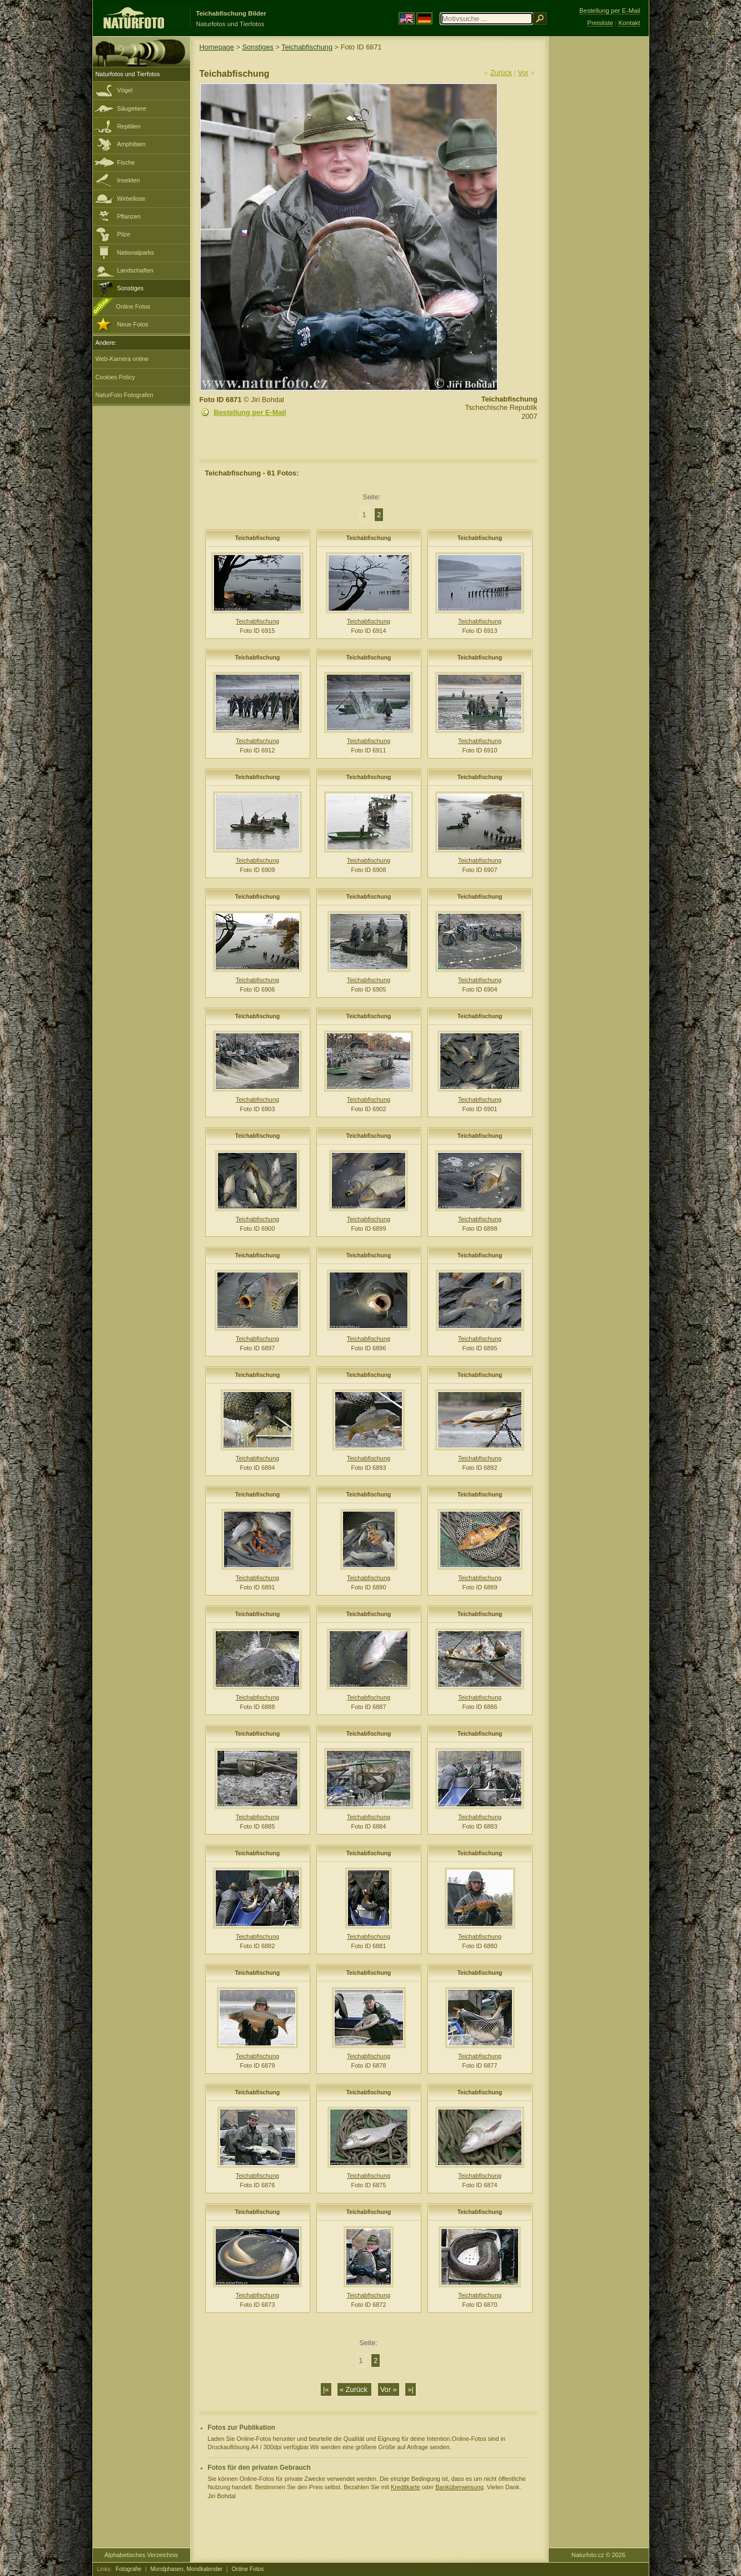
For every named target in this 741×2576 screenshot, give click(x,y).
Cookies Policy (115, 377)
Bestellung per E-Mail (250, 412)
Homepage (217, 47)
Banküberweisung (459, 2487)
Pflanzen (129, 216)
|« (326, 2389)
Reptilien (129, 126)
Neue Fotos (132, 324)
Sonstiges (130, 288)
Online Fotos (133, 306)
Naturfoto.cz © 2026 (598, 2555)
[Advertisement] (598, 214)
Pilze (124, 234)
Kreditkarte (405, 2487)
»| (410, 2389)
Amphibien (131, 144)
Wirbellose (131, 198)
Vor (523, 72)
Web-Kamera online (122, 358)
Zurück (501, 72)
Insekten (128, 180)
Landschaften (135, 270)
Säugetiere (132, 108)
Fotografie (128, 2569)
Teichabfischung (306, 47)
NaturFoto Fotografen (124, 395)
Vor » (388, 2389)
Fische (126, 162)
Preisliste (600, 22)
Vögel (125, 90)
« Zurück (354, 2389)
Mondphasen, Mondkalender (187, 2569)
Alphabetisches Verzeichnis (141, 2555)
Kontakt (629, 22)
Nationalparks (136, 252)
